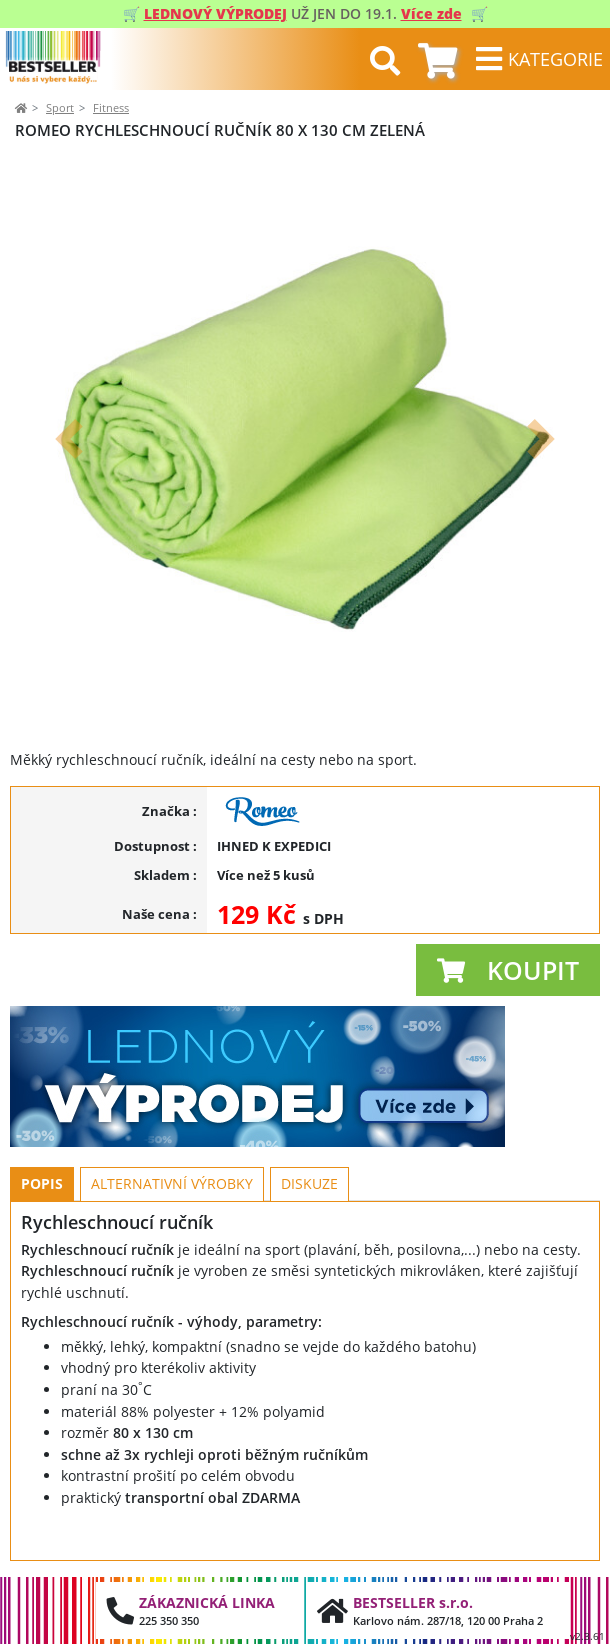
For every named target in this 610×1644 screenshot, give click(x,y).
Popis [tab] (42, 1183)
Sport (60, 107)
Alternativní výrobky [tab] (172, 1183)
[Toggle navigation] (539, 58)
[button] (69, 439)
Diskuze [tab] (309, 1183)
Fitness (111, 107)
